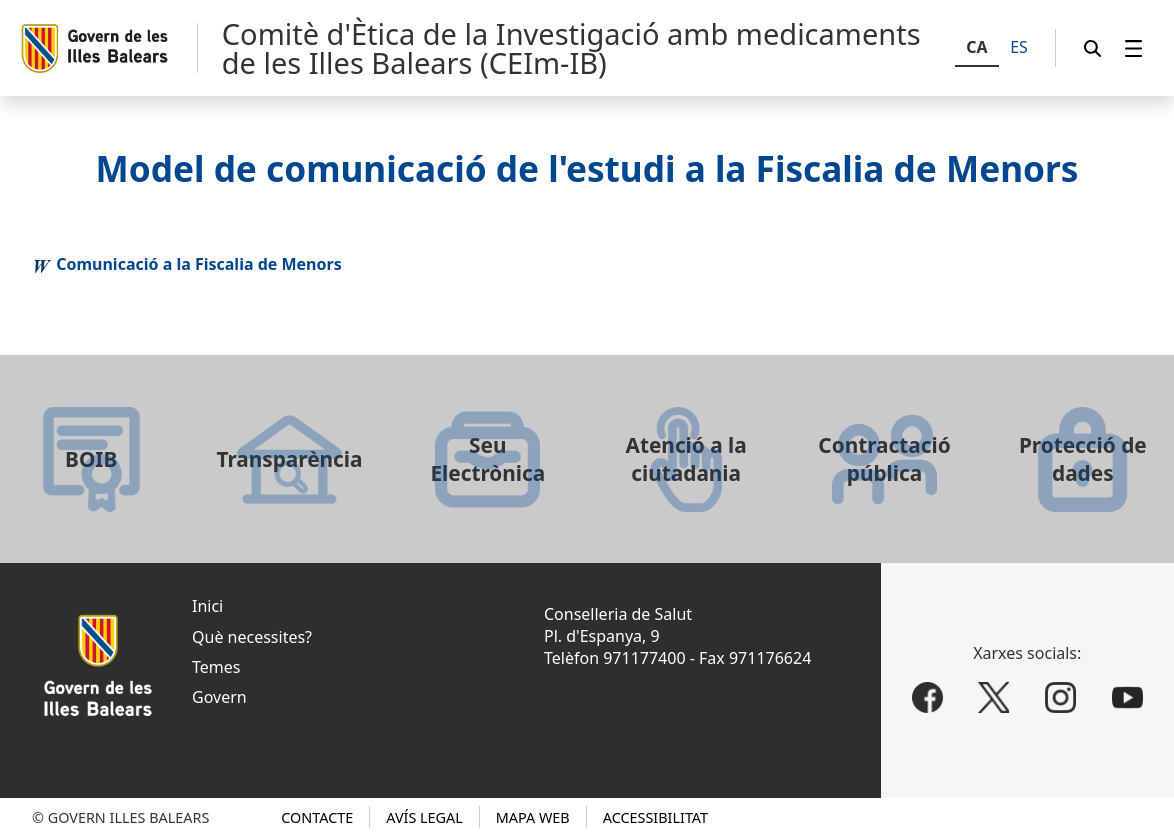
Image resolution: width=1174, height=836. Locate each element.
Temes (216, 667)
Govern (219, 697)
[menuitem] (1134, 48)
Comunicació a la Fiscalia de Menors (199, 264)
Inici (207, 606)
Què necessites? (252, 637)
